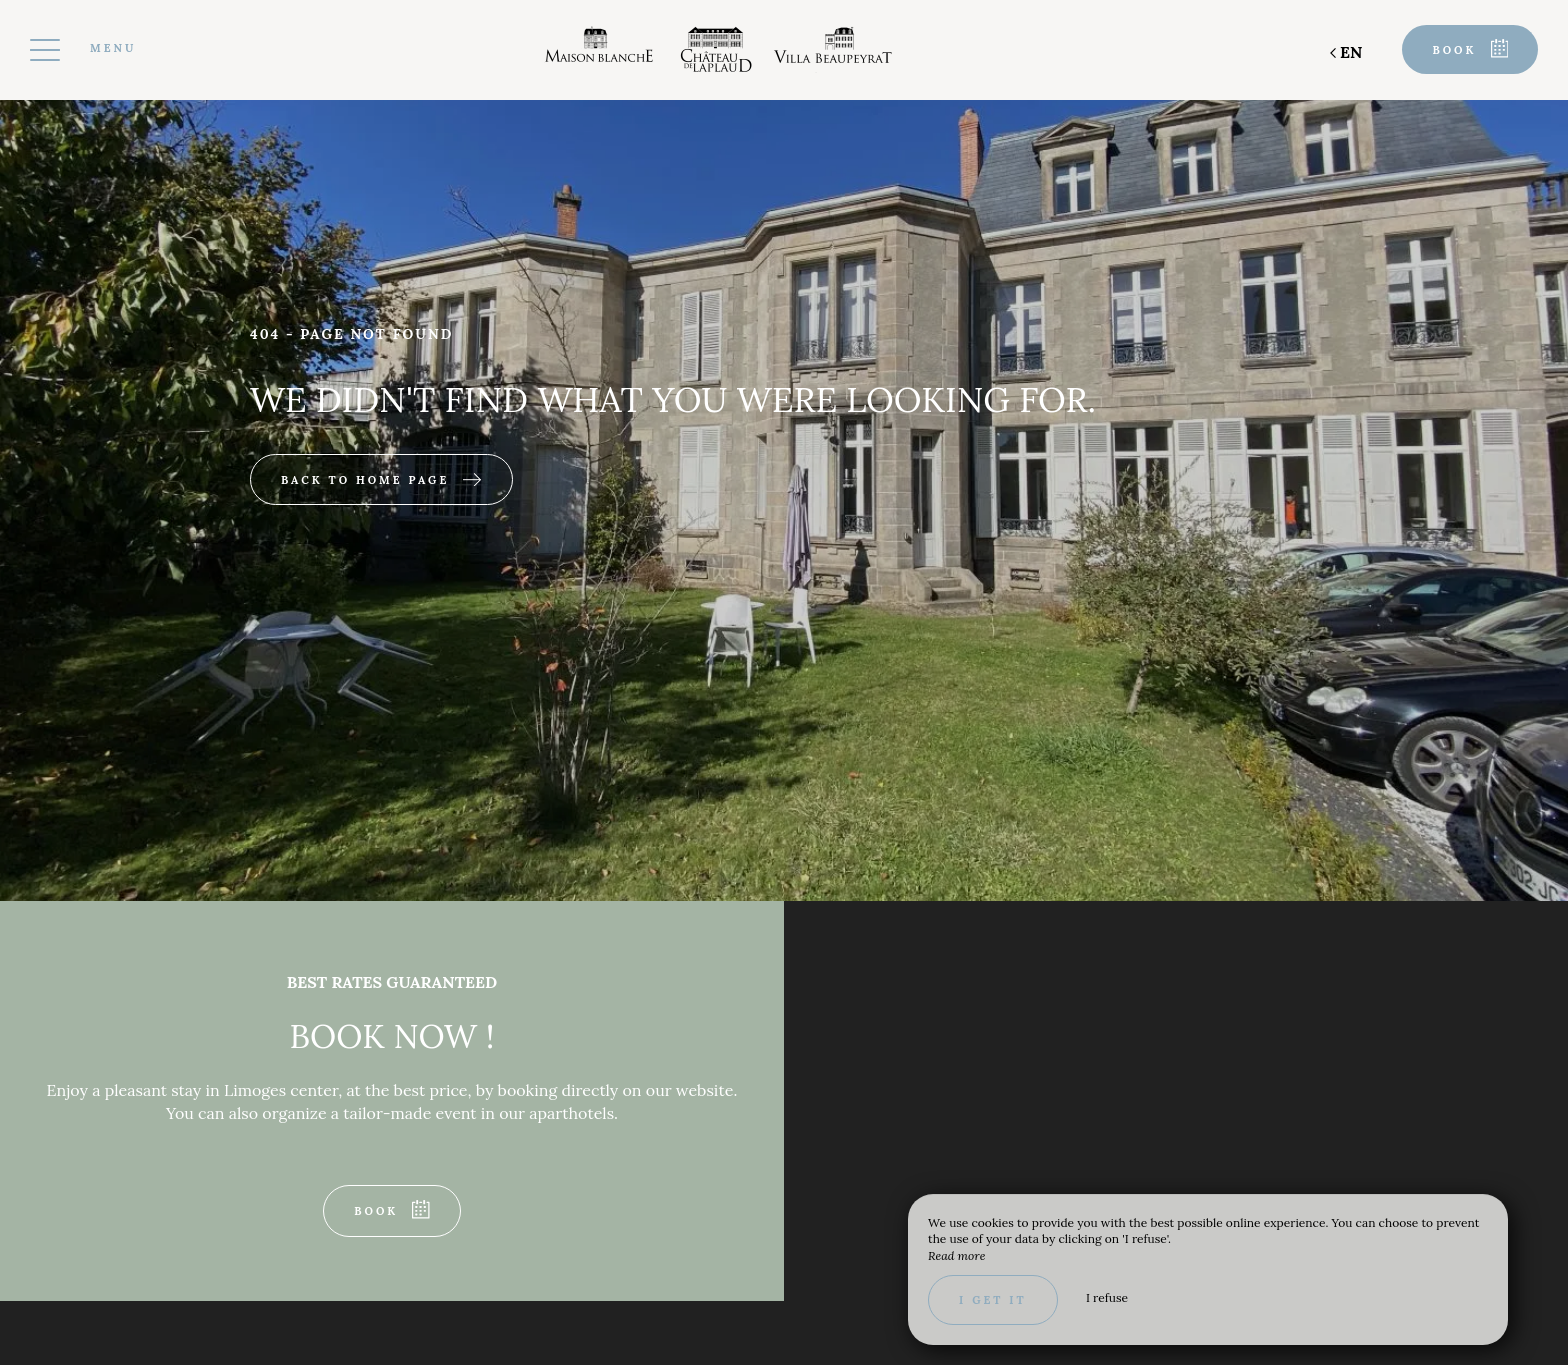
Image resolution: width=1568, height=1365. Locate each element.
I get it (993, 1300)
